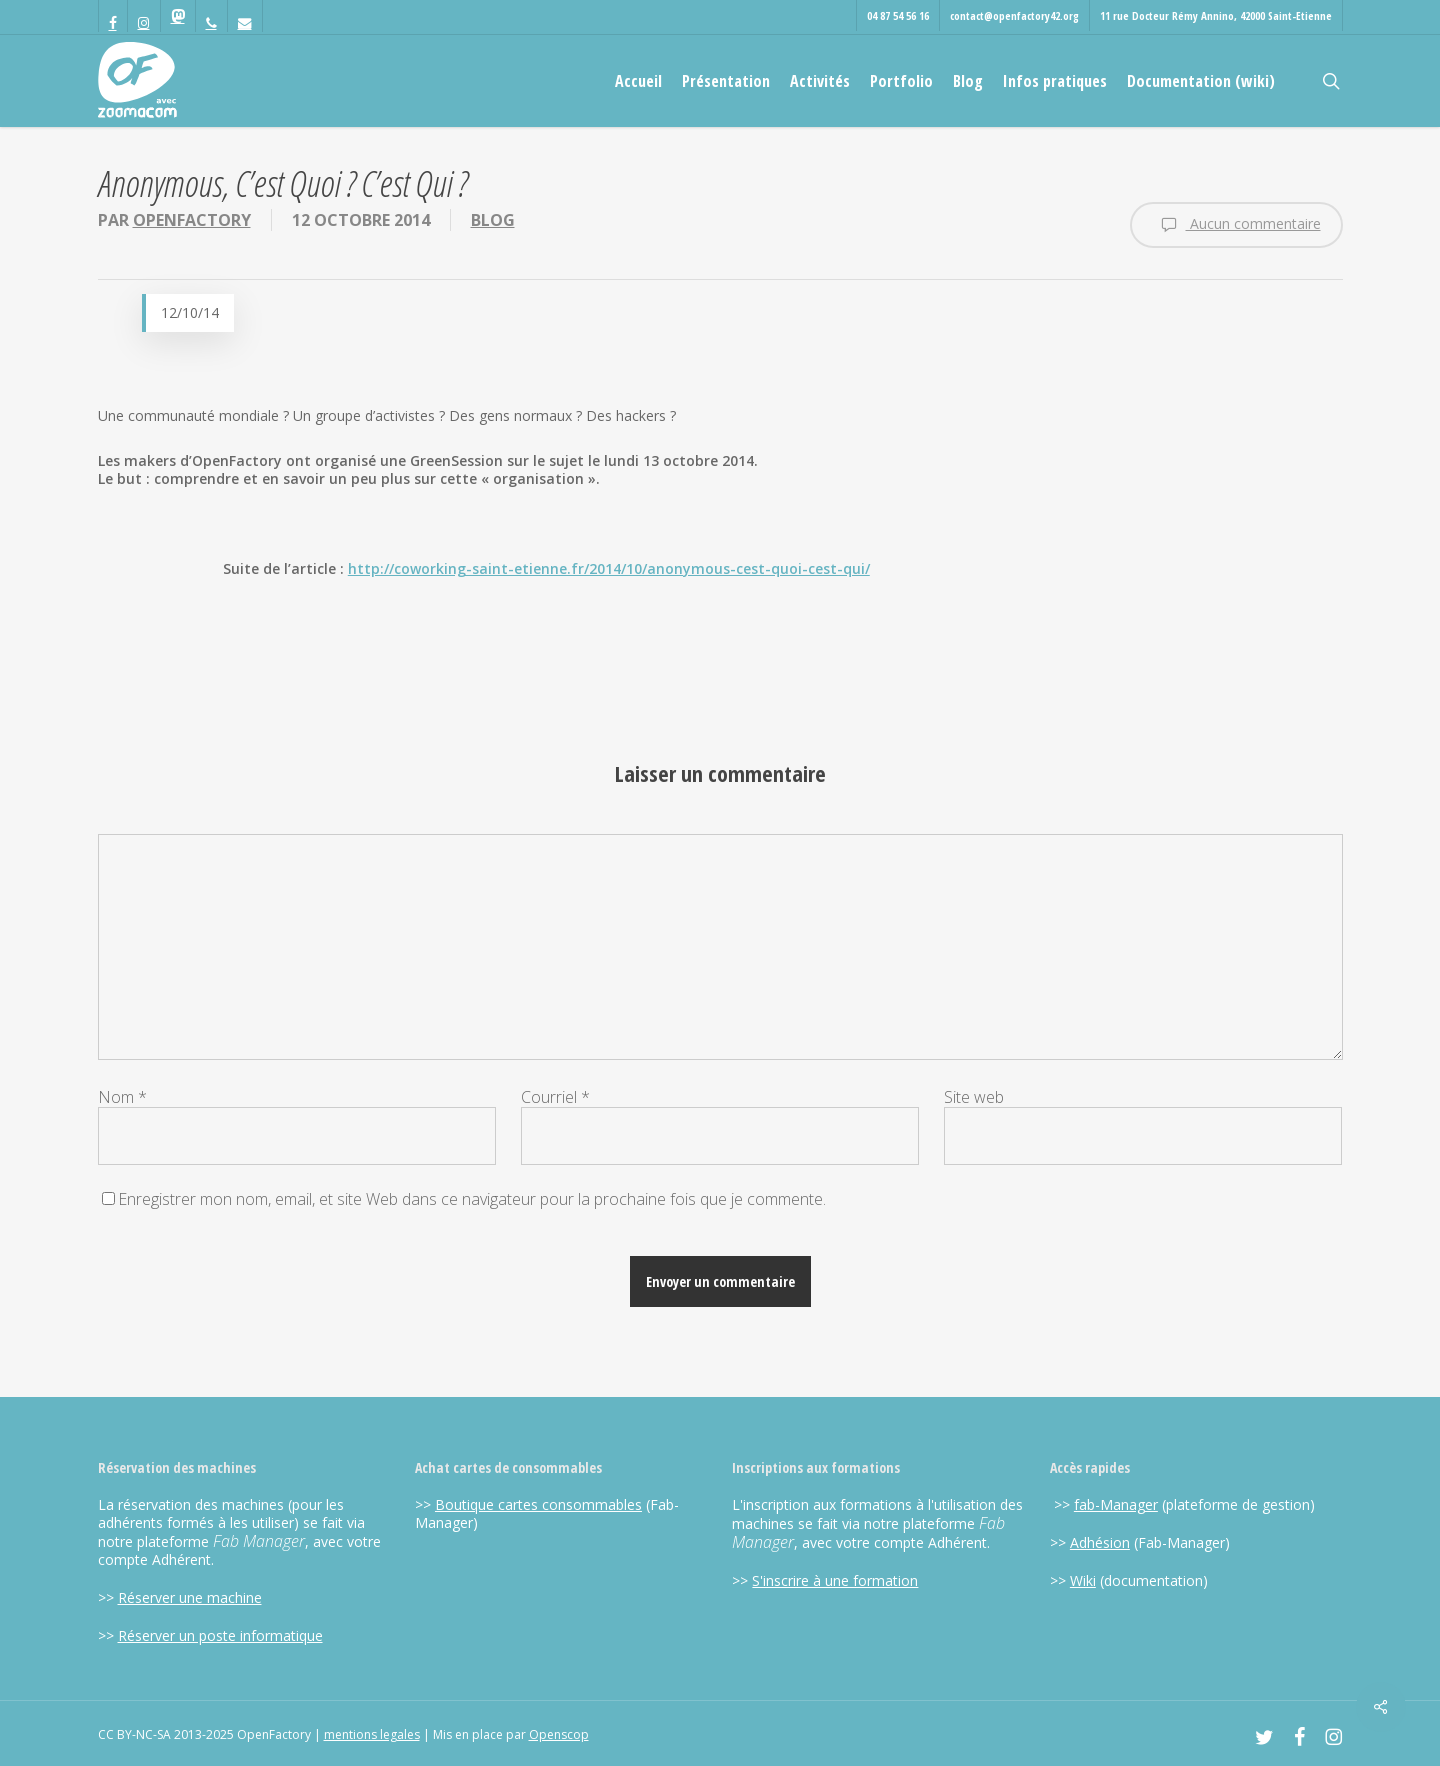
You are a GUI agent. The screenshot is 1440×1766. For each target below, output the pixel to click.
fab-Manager (1116, 1504)
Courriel (555, 1097)
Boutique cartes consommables (538, 1504)
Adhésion (1100, 1542)
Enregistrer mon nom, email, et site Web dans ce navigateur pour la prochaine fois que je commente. (472, 1199)
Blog (493, 220)
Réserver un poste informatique (220, 1635)
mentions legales (372, 1734)
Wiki (1083, 1580)
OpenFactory (192, 220)
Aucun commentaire (1236, 225)
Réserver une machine (190, 1597)
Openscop (559, 1734)
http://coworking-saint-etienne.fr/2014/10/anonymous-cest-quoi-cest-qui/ (609, 568)
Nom (122, 1097)
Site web (974, 1097)
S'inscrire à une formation (835, 1580)
